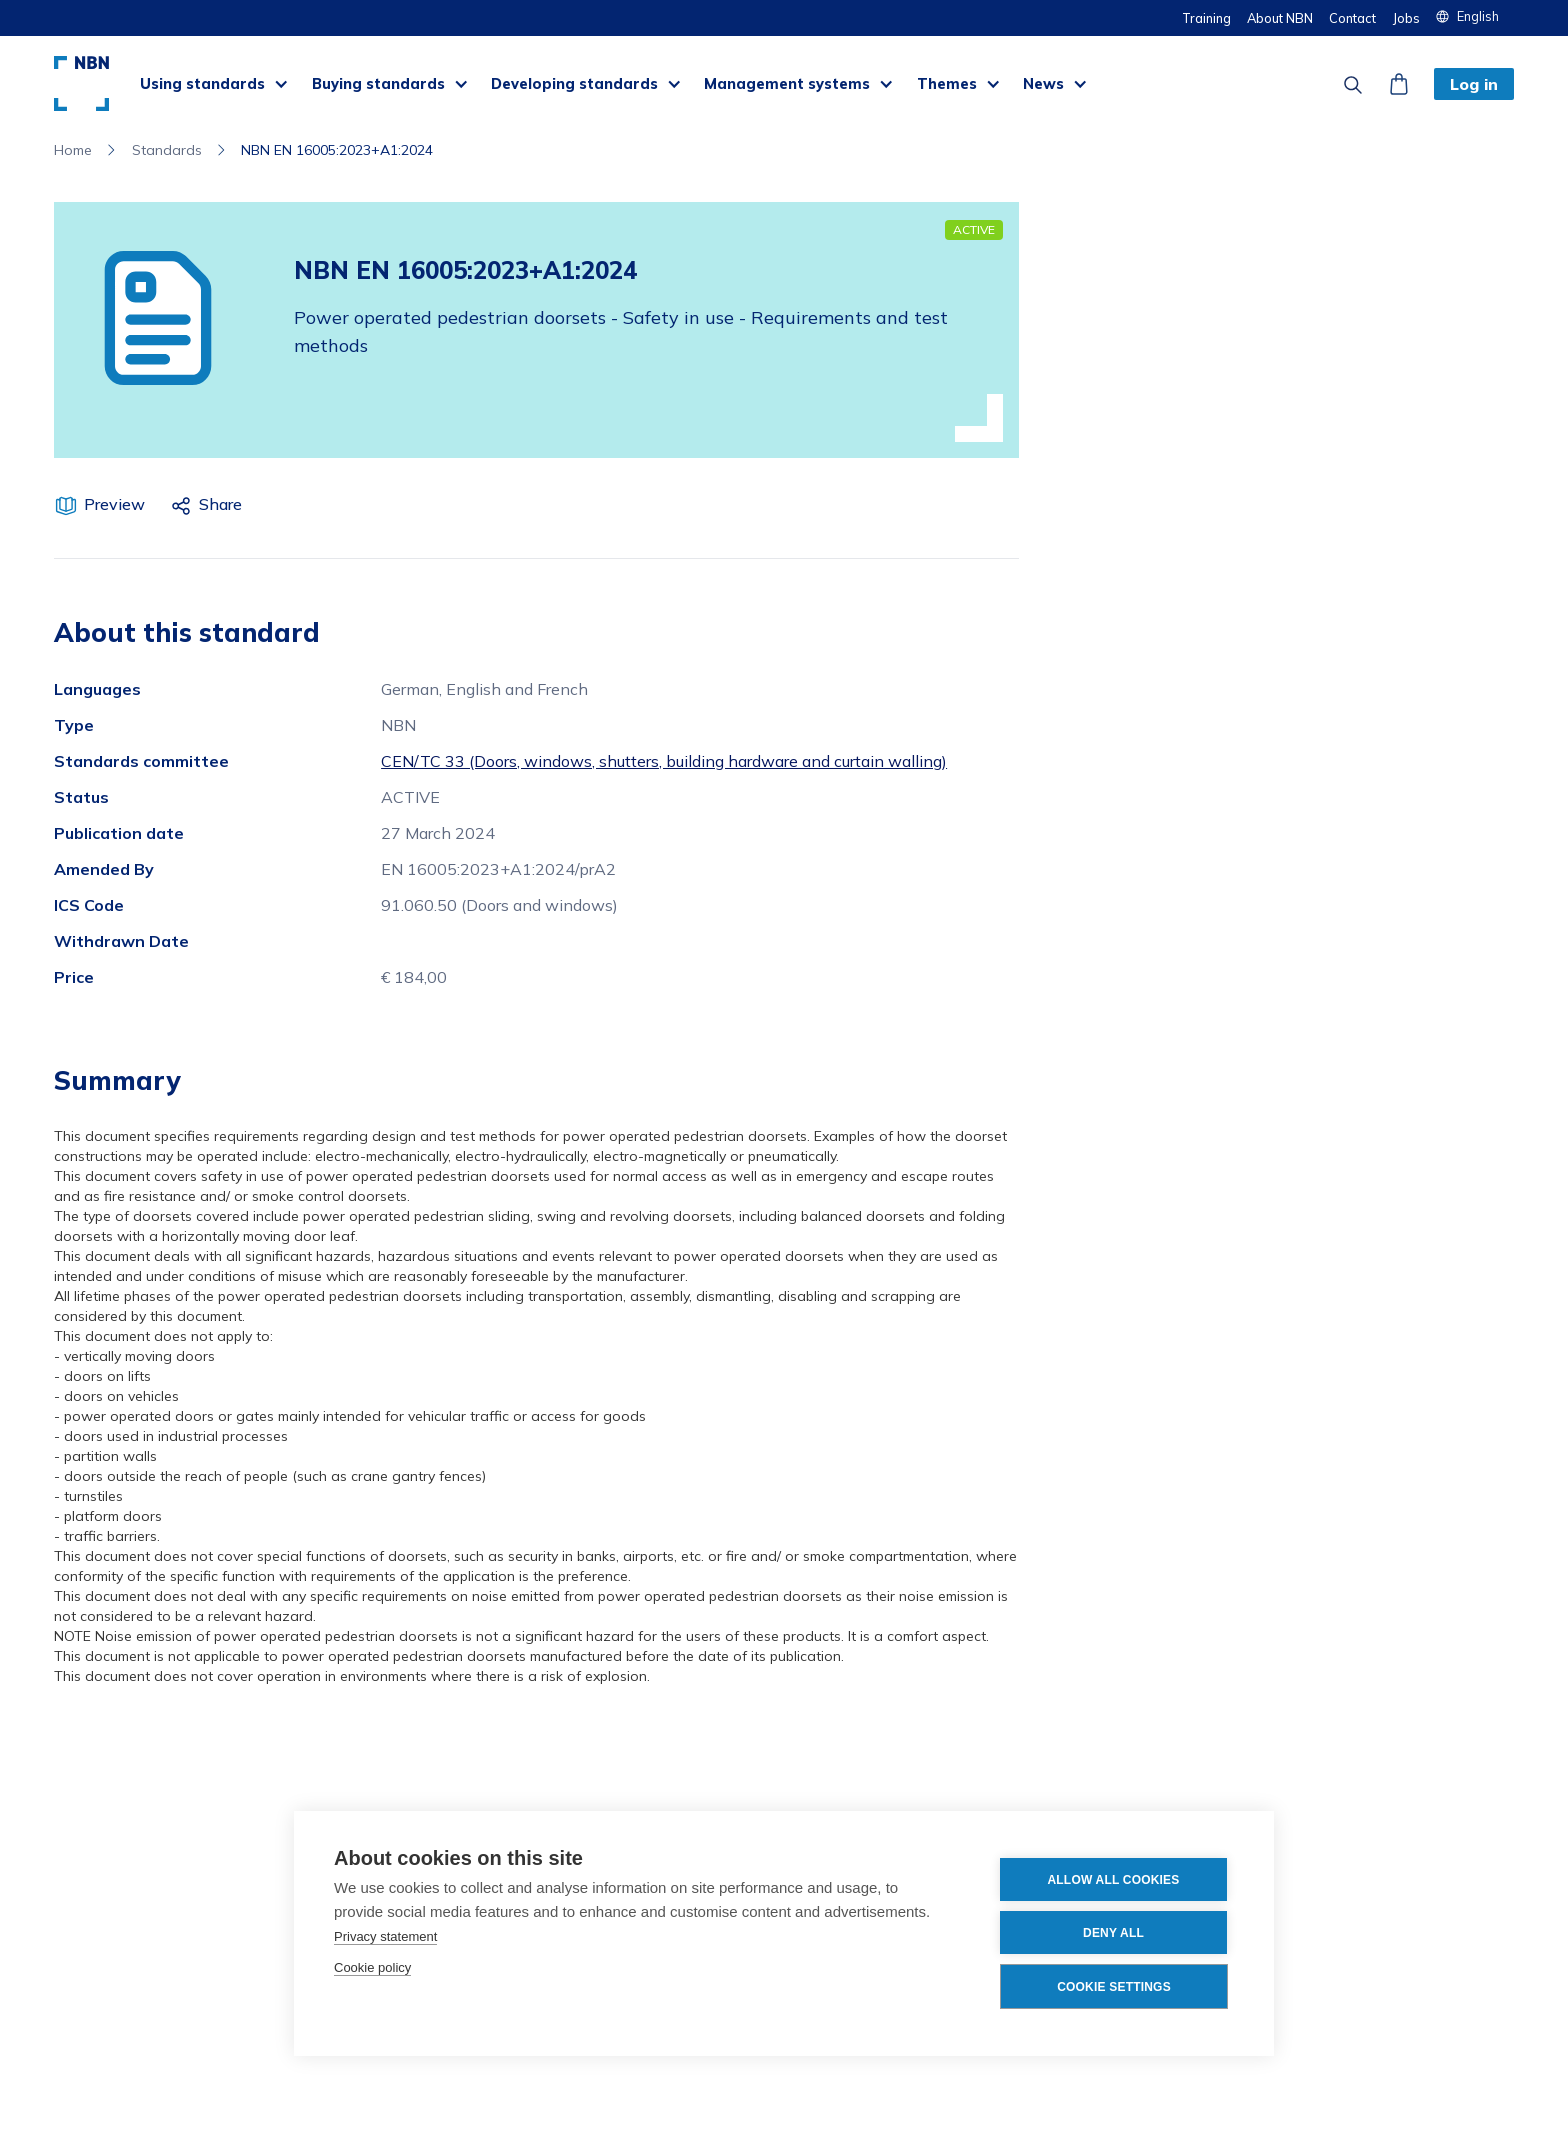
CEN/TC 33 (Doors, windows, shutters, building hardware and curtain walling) (664, 761)
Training (1206, 18)
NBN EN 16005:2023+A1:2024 (337, 150)
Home (73, 150)
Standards (167, 150)
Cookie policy (372, 1967)
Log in (1474, 84)
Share (220, 504)
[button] (1475, 16)
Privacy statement (385, 1936)
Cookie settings (1114, 1987)
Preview (114, 504)
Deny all (1113, 1933)
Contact (1352, 18)
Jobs (1406, 18)
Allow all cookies (1113, 1880)
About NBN (1280, 18)
